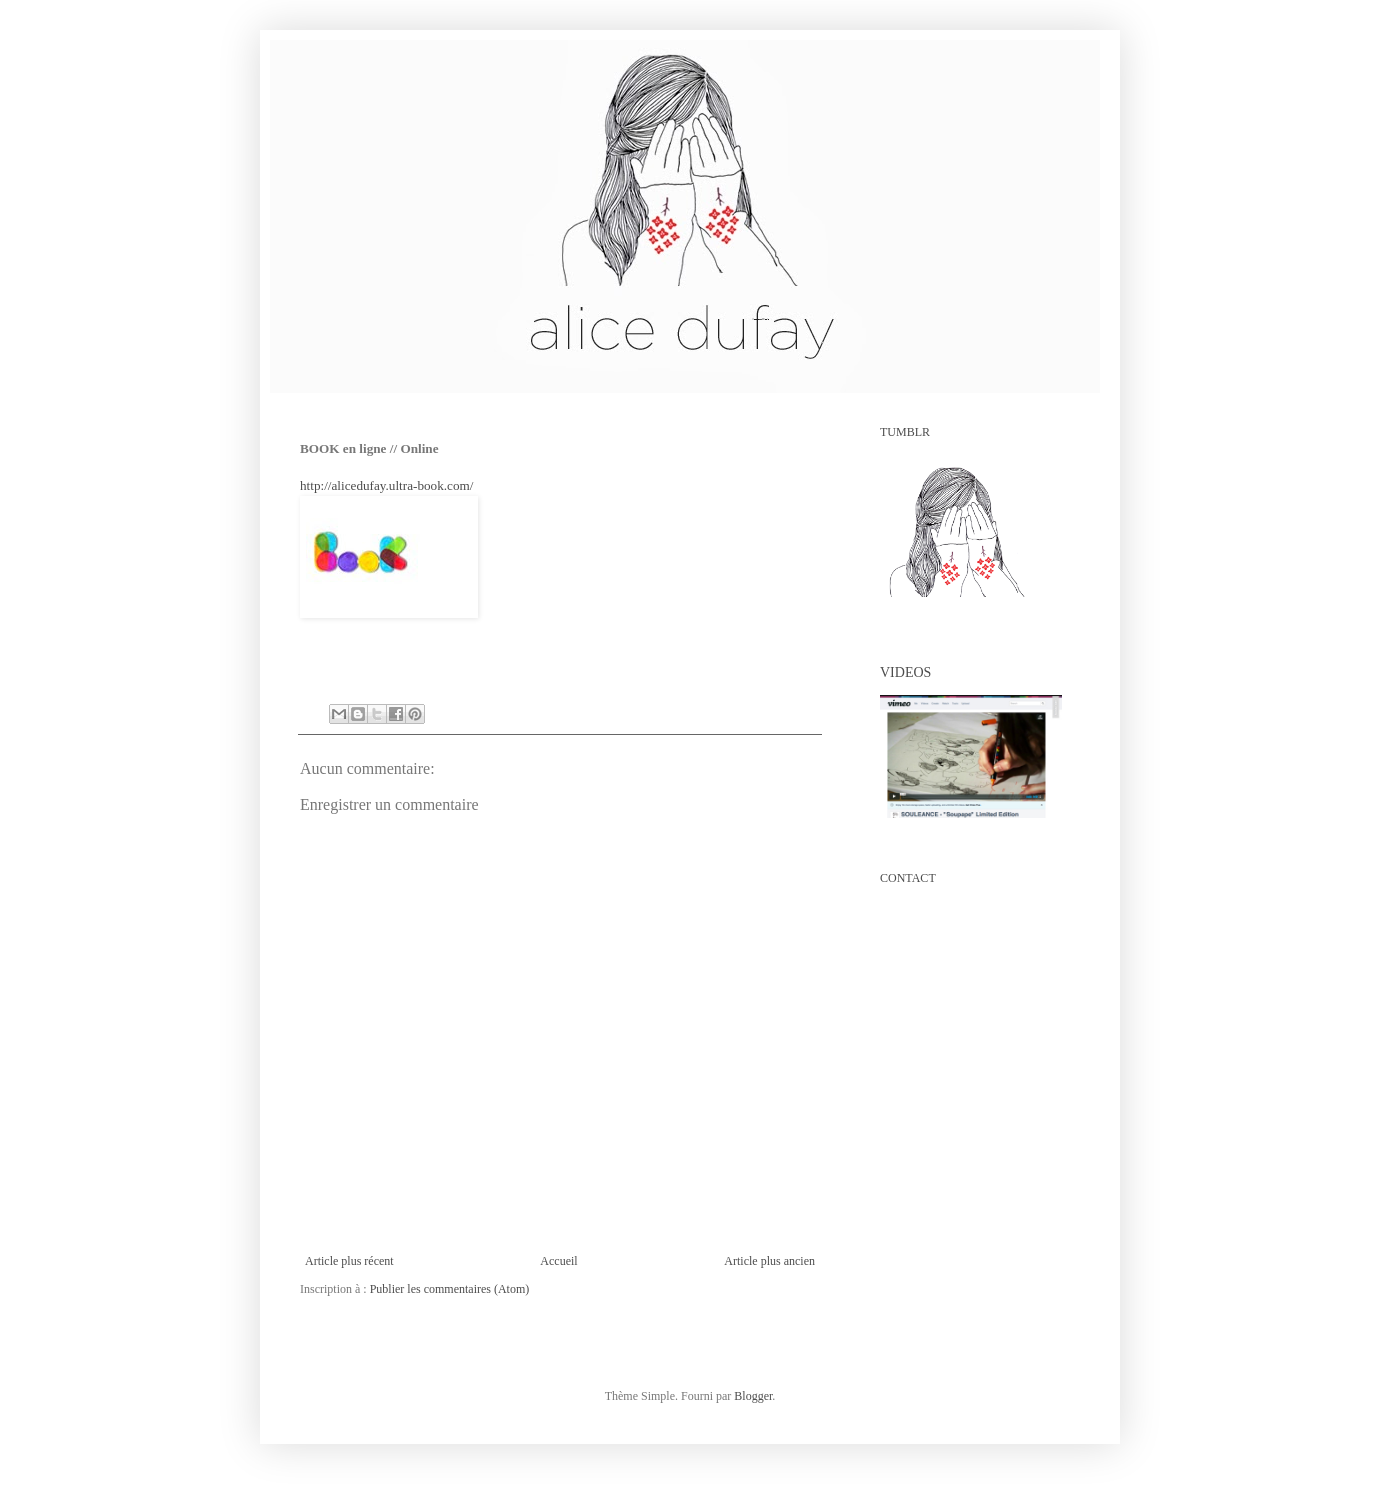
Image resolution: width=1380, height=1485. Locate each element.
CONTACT (908, 878)
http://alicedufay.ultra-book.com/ (386, 485)
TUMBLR (905, 432)
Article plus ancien (769, 1261)
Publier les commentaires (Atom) (450, 1289)
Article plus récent (349, 1261)
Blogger (753, 1396)
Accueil (558, 1261)
